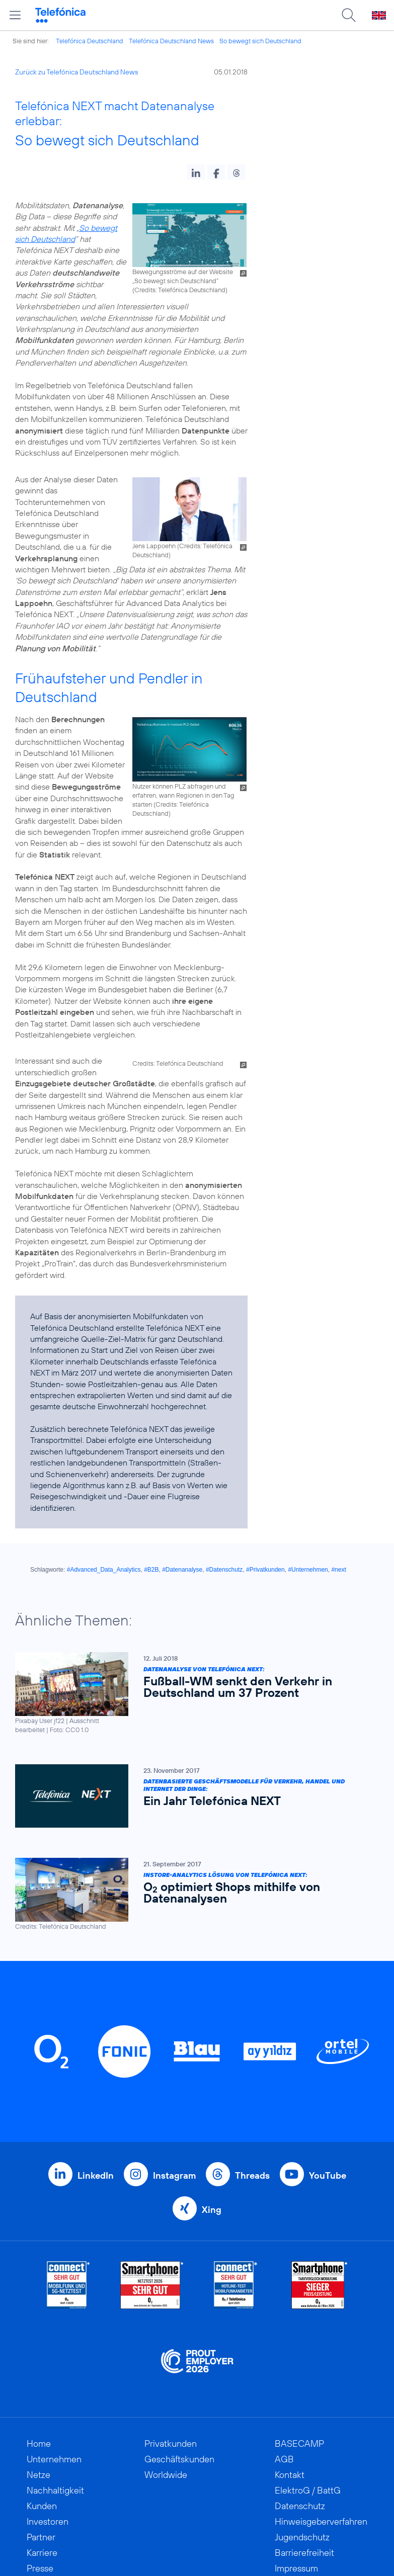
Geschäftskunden (179, 2459)
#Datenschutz (224, 1569)
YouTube (327, 2175)
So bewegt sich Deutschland (260, 41)
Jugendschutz (302, 2537)
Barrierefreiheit (304, 2552)
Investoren (47, 2521)
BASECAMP (299, 2443)
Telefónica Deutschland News (171, 41)
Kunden (42, 2506)
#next (338, 1569)
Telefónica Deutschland (89, 41)
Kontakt (289, 2474)
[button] (196, 172)
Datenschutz (300, 2506)
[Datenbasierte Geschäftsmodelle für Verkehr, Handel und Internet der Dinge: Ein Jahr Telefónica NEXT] (192, 1796)
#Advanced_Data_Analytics (104, 1569)
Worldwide (165, 2474)
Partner (41, 2537)
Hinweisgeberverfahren (321, 2521)
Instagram (174, 2175)
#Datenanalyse (182, 1569)
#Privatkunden (265, 1569)
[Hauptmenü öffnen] (15, 15)
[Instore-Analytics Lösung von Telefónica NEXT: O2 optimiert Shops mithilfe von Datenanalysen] (192, 1894)
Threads (252, 2175)
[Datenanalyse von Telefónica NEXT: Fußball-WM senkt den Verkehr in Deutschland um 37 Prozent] (192, 1693)
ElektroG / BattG (308, 2490)
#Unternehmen (308, 1569)
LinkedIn (95, 2175)
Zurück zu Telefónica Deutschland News (76, 71)
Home (39, 2443)
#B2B (151, 1569)
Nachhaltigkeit (55, 2490)
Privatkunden (170, 2443)
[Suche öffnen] (349, 15)
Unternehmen (54, 2459)
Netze (38, 2474)
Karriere (42, 2552)
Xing (211, 2209)
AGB (284, 2459)
